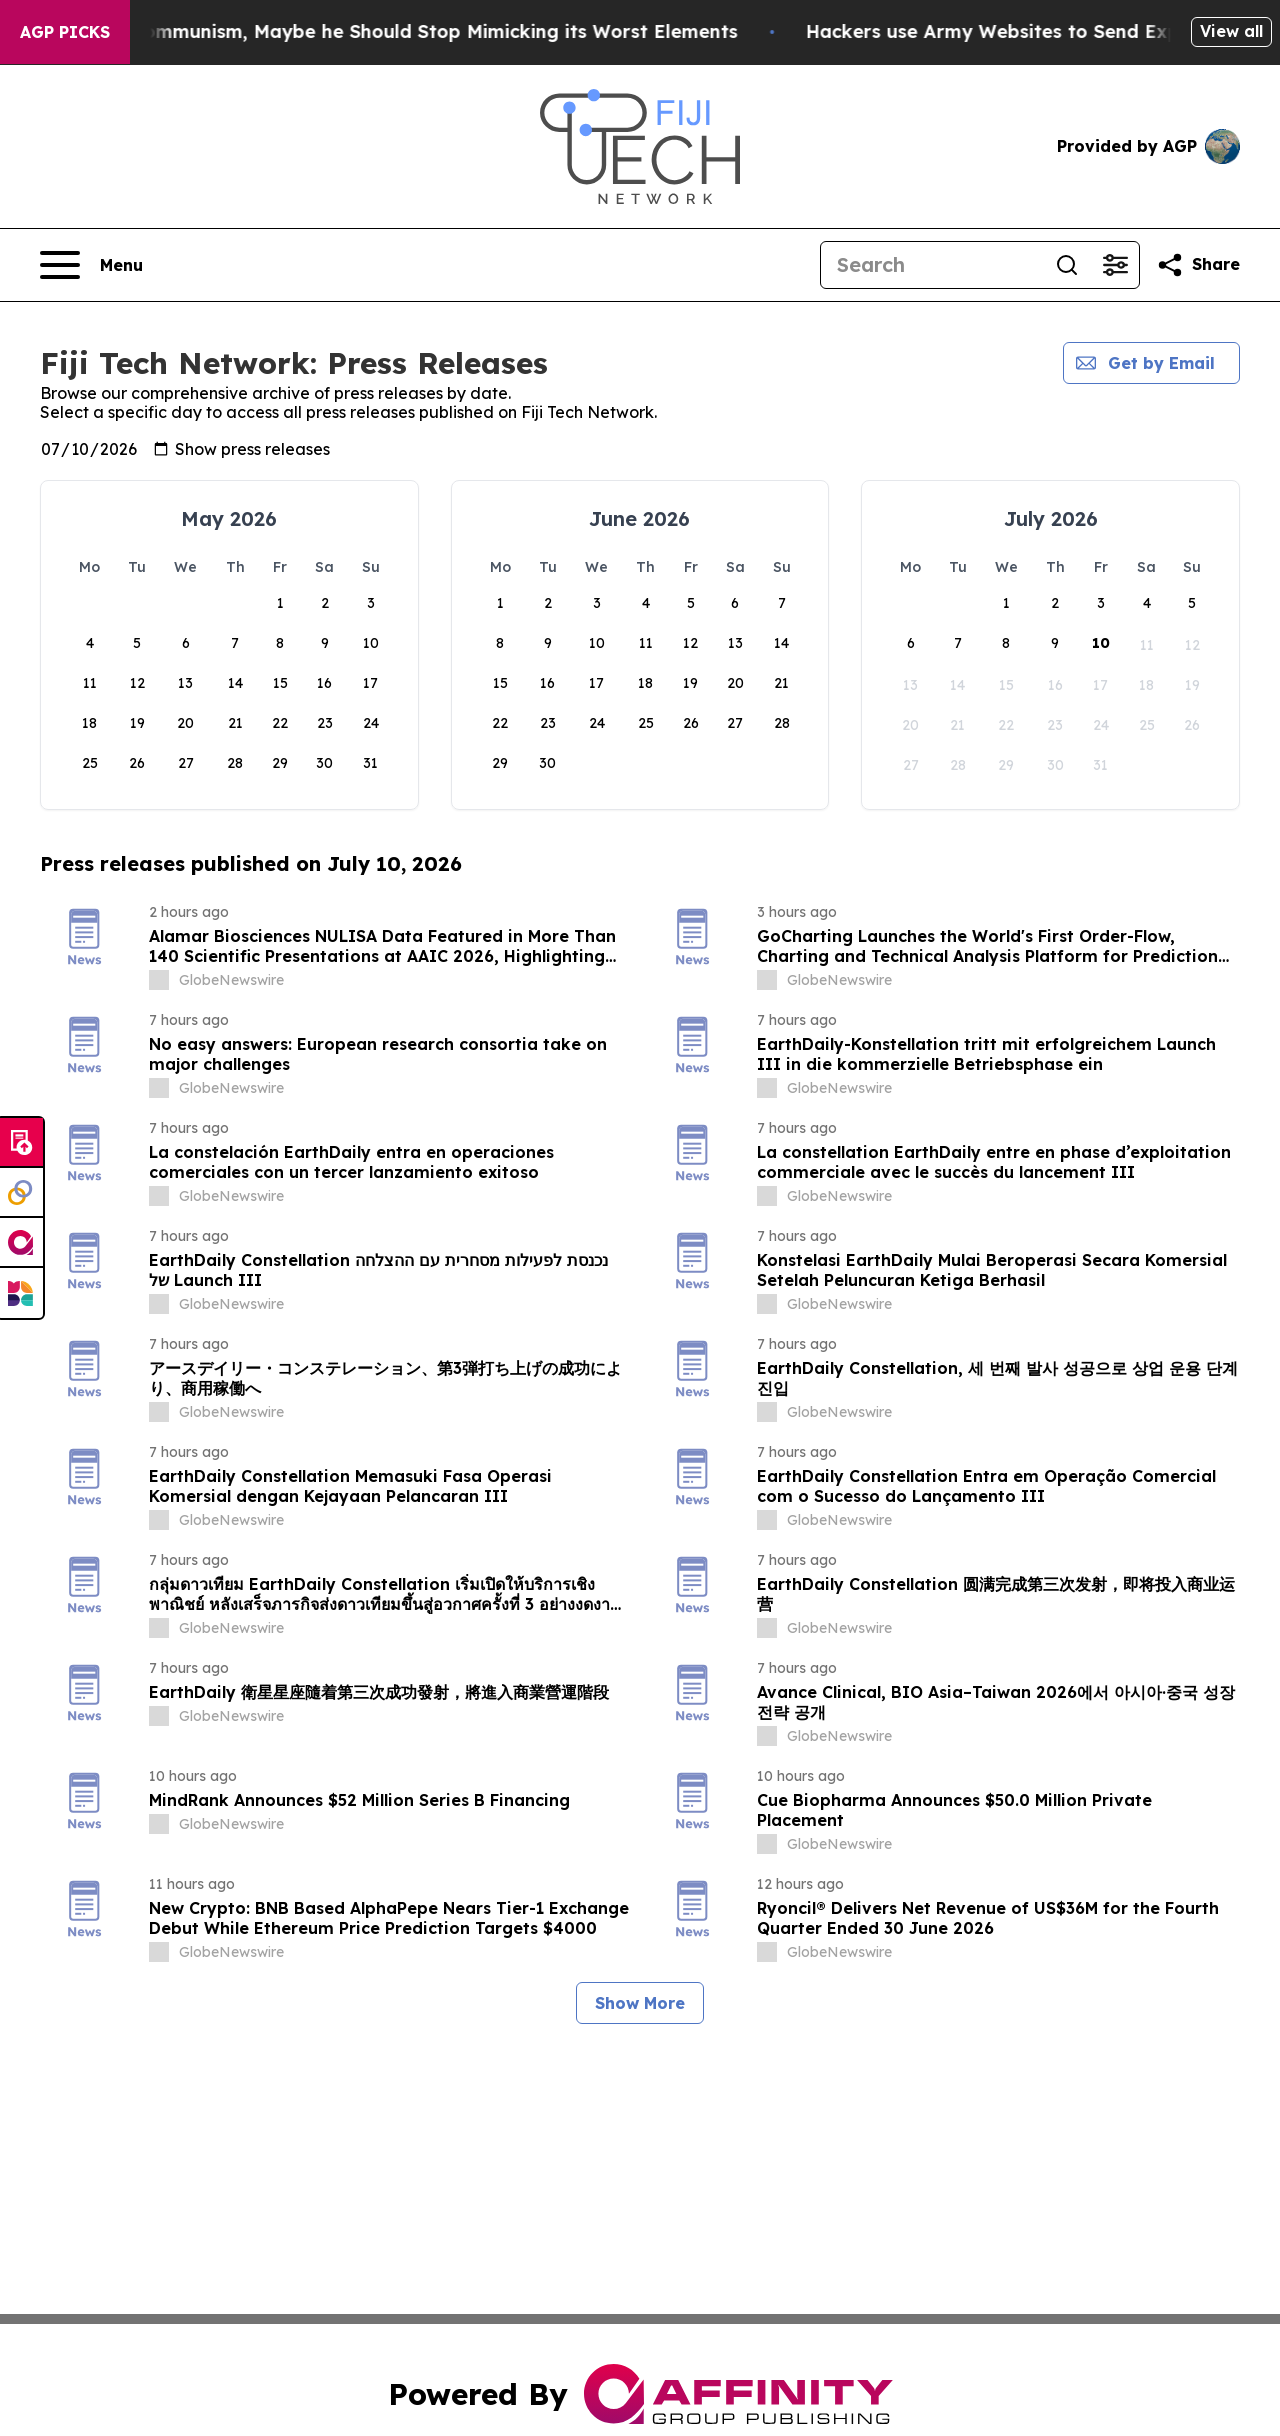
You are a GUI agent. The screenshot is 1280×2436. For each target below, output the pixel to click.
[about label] (159, 980)
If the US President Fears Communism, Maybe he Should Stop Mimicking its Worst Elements (424, 31)
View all (1231, 31)
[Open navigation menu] (91, 265)
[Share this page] (1198, 265)
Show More (640, 2003)
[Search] (932, 265)
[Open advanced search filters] (1115, 265)
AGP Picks (65, 32)
